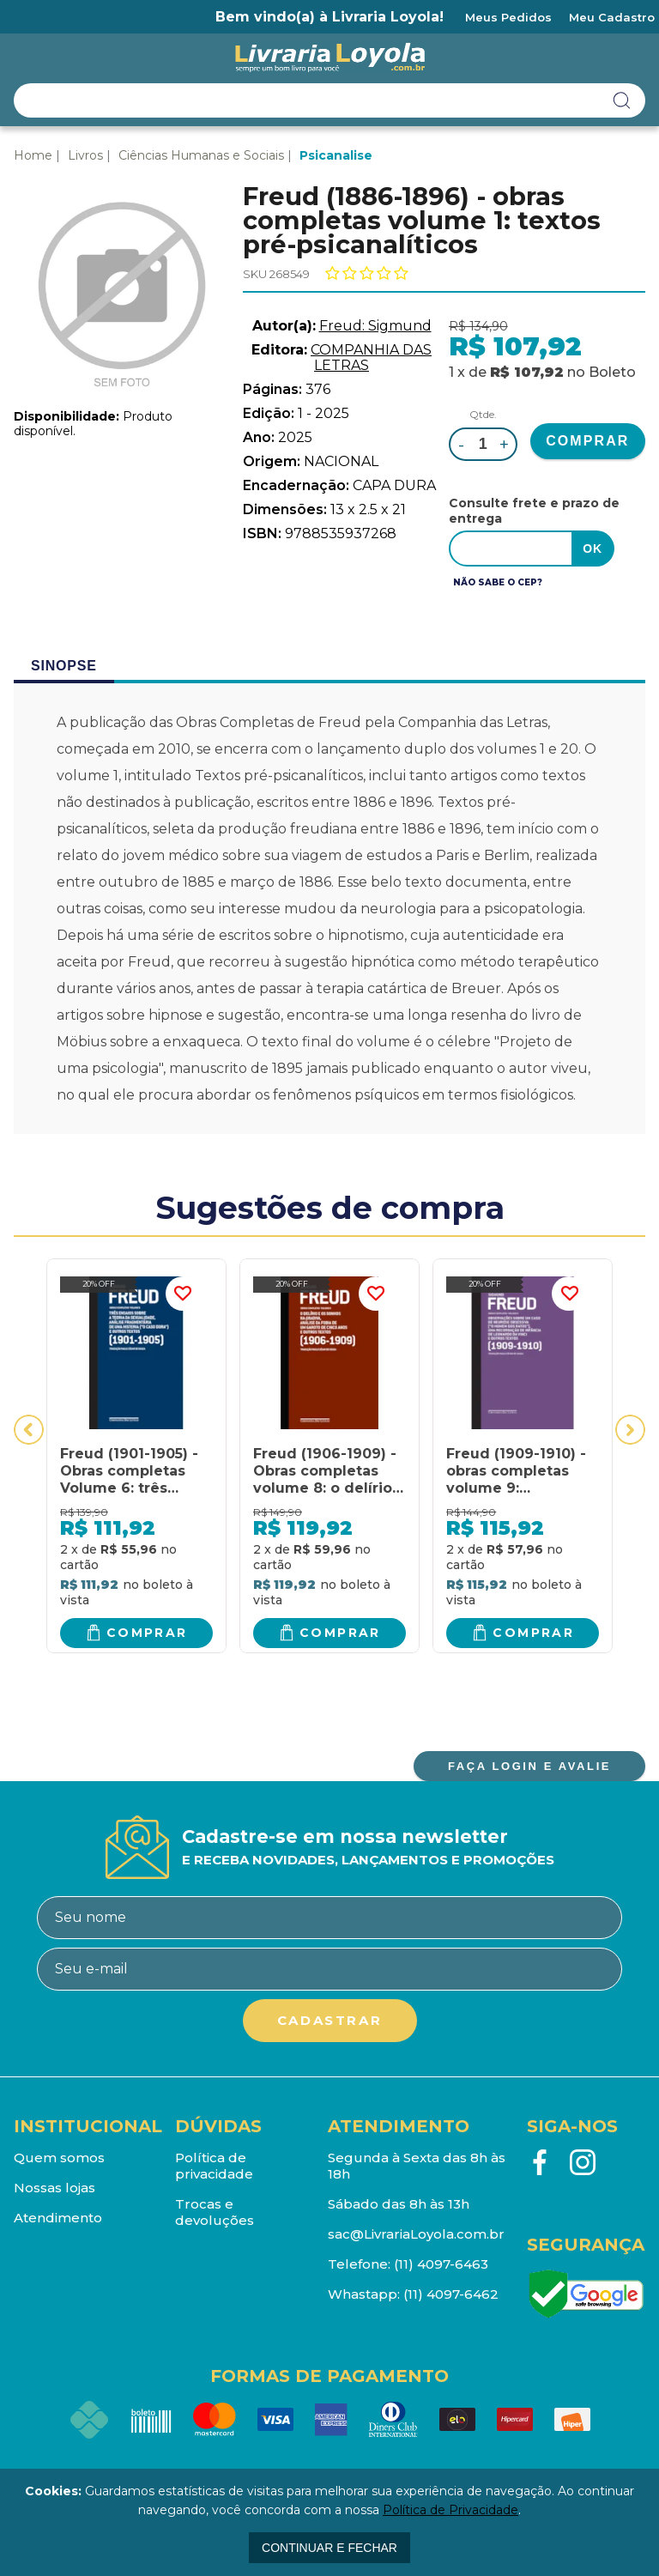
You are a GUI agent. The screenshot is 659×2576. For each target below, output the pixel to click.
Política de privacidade (214, 2165)
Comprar (147, 1632)
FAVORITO (183, 1293)
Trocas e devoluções (214, 2212)
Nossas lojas (54, 2187)
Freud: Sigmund (375, 326)
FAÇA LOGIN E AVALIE (529, 1766)
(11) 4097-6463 (441, 2264)
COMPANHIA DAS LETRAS (371, 357)
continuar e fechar (329, 2548)
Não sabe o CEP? (497, 582)
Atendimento (58, 2217)
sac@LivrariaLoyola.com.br (416, 2234)
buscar (622, 100)
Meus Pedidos (508, 17)
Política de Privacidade (450, 2510)
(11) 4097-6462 (451, 2294)
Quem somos (59, 2157)
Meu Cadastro (612, 17)
